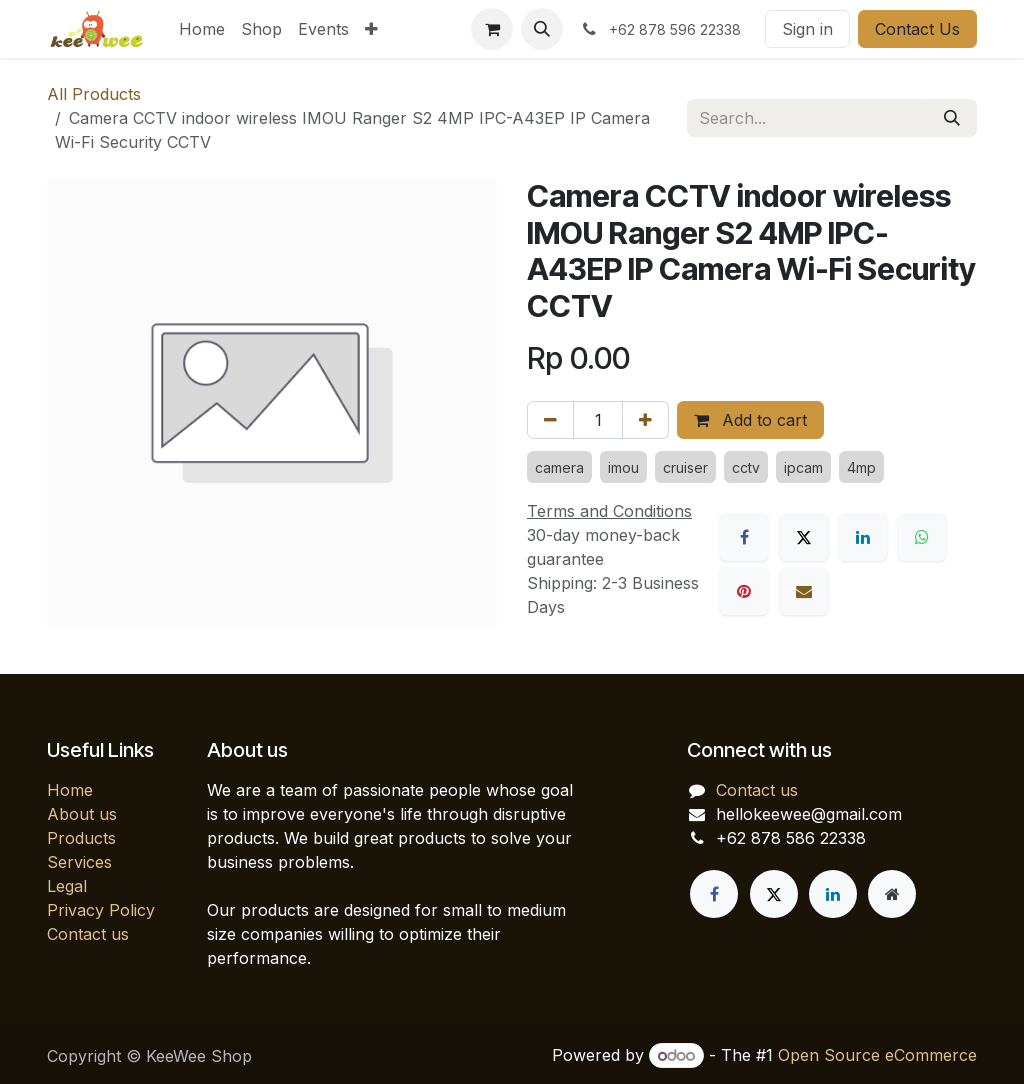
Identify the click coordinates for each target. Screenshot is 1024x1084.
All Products (94, 94)
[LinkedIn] (863, 537)
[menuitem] (202, 29)
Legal (67, 886)
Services (79, 862)
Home (70, 790)
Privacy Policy (101, 910)
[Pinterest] (744, 591)
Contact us (88, 934)
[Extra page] (892, 894)
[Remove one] (550, 420)
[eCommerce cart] (492, 29)
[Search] (952, 118)
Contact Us (917, 29)
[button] (542, 29)
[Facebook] (744, 537)
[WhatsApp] (922, 537)
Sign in (807, 29)
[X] (804, 537)
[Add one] (645, 420)
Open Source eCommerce (877, 1055)
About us (82, 814)
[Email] (804, 591)
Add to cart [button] (750, 420)
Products (81, 838)
